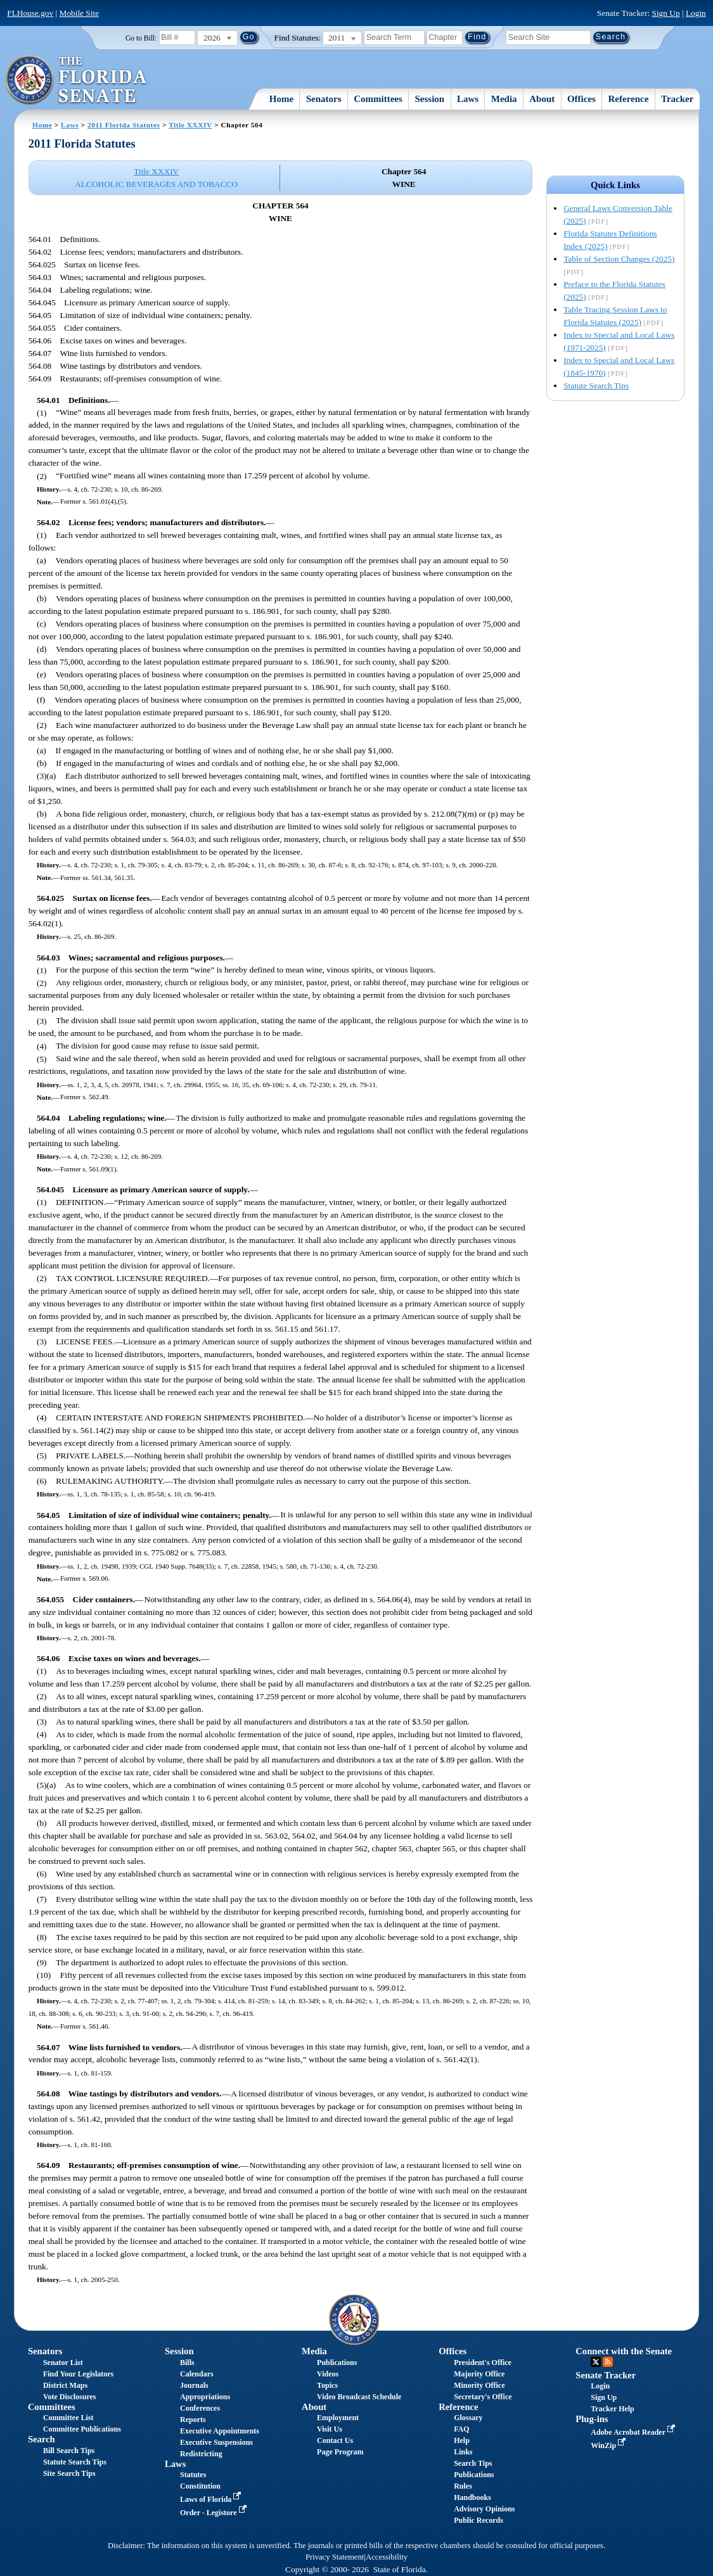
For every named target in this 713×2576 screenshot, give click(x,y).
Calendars (197, 2373)
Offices (581, 99)
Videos (327, 2373)
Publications (337, 2362)
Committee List (68, 2417)
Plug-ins (591, 2419)
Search (41, 2439)
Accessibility (387, 2557)
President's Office (482, 2362)
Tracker (677, 99)
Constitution (200, 2486)
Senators (324, 99)
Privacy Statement (334, 2557)
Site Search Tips (69, 2473)
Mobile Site (80, 13)
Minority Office (479, 2385)
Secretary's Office (482, 2396)
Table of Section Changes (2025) (618, 259)
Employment (338, 2417)
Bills (187, 2362)
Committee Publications (82, 2429)
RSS (608, 2362)
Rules (463, 2486)
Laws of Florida (211, 2499)
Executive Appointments (219, 2430)
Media (504, 99)
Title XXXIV (190, 125)
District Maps (65, 2385)
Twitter (596, 2362)
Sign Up (665, 13)
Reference (628, 99)
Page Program (340, 2451)
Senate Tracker (605, 2375)
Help (462, 2440)
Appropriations (205, 2396)
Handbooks (472, 2497)
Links (463, 2451)
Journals (194, 2385)
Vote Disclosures (69, 2396)
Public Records (478, 2520)
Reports (193, 2419)
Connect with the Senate (623, 2351)
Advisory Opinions (484, 2508)
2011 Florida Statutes (123, 125)
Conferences (200, 2408)
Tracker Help (612, 2408)
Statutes (193, 2474)
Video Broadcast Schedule (359, 2396)
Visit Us (329, 2429)
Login (696, 13)
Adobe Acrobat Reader (634, 2432)
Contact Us (335, 2440)
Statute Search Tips (596, 385)
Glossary (468, 2417)
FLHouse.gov (30, 13)
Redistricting (201, 2453)
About (542, 99)
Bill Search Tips (68, 2450)
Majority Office (479, 2373)
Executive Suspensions (216, 2442)
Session (430, 99)
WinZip (609, 2445)
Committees (378, 99)
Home (281, 99)
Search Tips (473, 2463)
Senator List (63, 2362)
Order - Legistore (214, 2512)
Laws (468, 99)
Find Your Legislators (78, 2373)
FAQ (461, 2429)
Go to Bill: (141, 38)
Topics (327, 2385)
